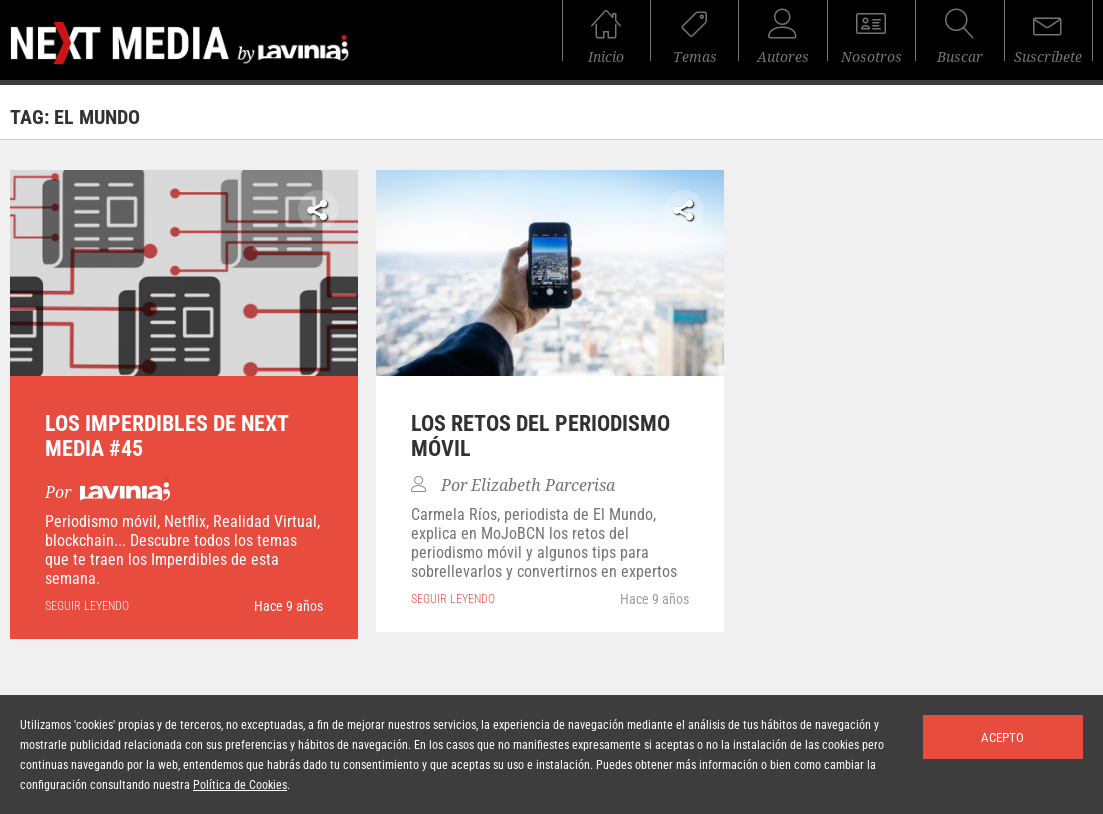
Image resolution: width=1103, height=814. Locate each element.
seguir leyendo (87, 606)
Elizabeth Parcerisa (543, 485)
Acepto (1002, 737)
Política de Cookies (240, 785)
